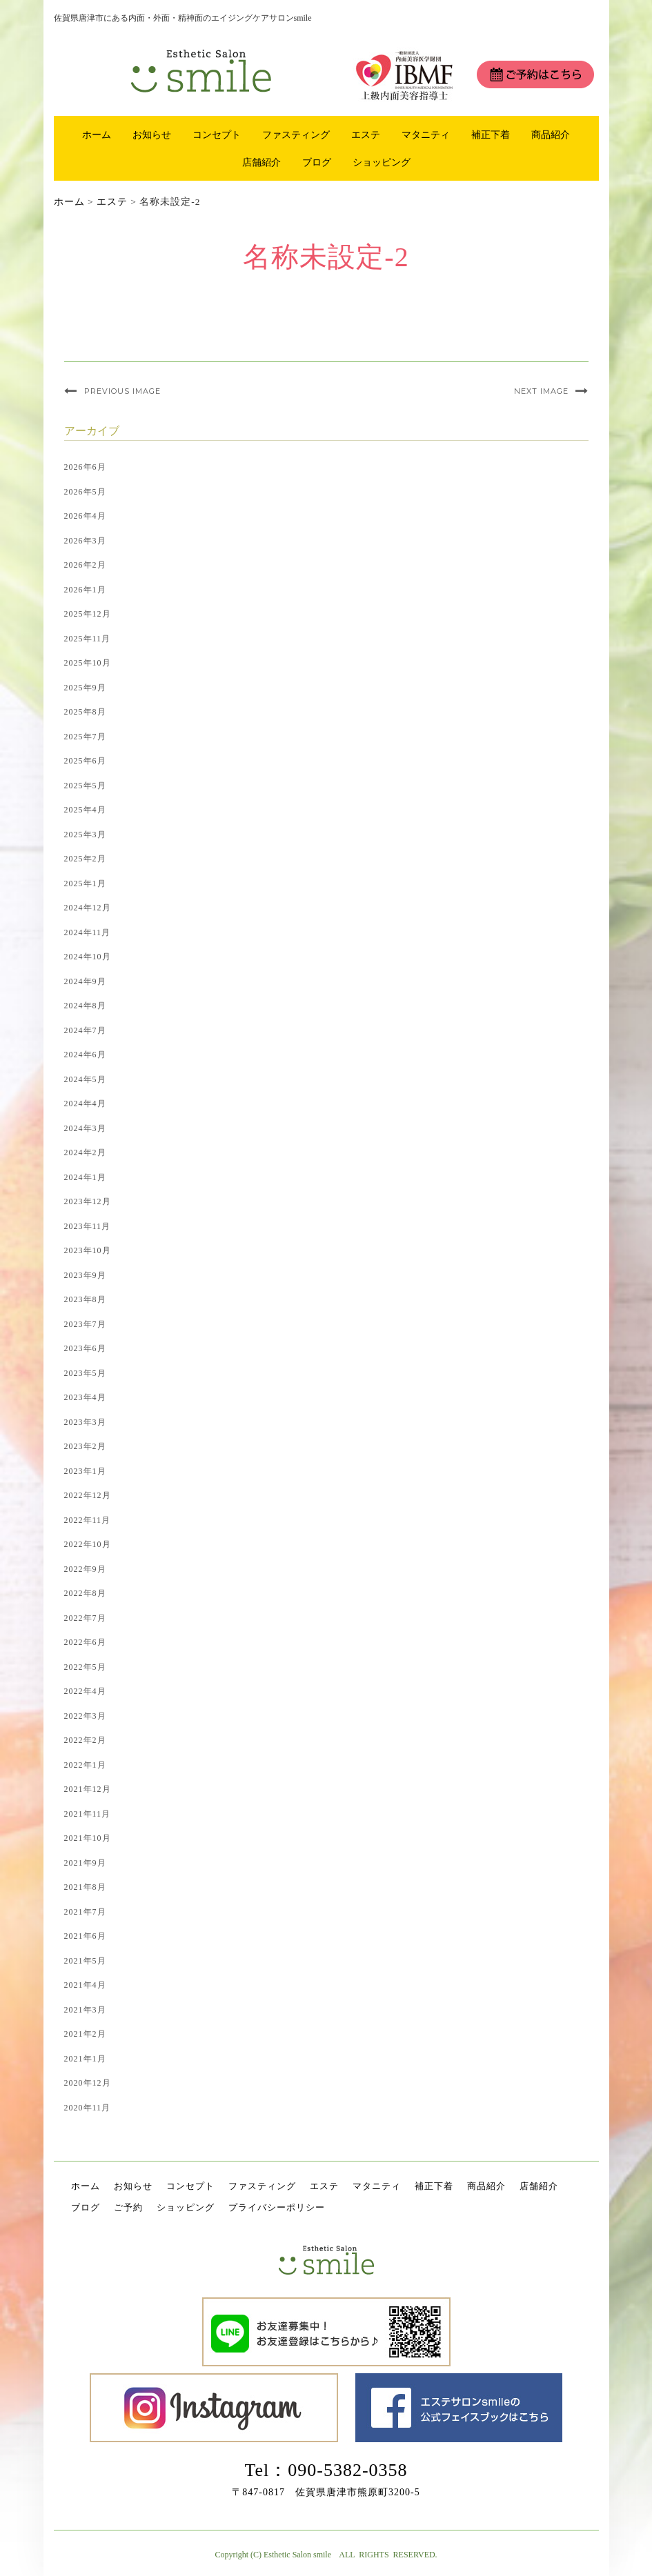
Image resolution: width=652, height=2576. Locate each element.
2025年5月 (85, 785)
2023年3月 (85, 1422)
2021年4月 (85, 1985)
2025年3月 (85, 834)
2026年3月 (85, 541)
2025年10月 (87, 663)
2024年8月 (85, 1005)
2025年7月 (85, 736)
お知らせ (151, 134)
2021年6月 (85, 1936)
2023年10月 (87, 1250)
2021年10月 (87, 1838)
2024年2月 (85, 1152)
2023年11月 (87, 1226)
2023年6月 (85, 1348)
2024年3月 (85, 1128)
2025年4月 (85, 810)
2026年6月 (85, 467)
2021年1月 (85, 2059)
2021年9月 (85, 1863)
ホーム (96, 134)
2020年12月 (87, 2083)
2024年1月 (85, 1177)
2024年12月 (87, 907)
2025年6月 (85, 761)
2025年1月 (85, 883)
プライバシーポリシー (276, 2207)
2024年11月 (87, 932)
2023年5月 (85, 1373)
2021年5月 (85, 1961)
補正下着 (490, 134)
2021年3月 (85, 2010)
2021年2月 (85, 2034)
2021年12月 (87, 1789)
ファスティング (296, 134)
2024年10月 (87, 956)
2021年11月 (87, 1814)
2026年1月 (85, 590)
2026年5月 (85, 492)
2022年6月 (85, 1642)
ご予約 (128, 2207)
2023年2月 (85, 1446)
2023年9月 (85, 1275)
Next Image (541, 391)
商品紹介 (550, 134)
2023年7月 (85, 1324)
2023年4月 (85, 1397)
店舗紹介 (261, 162)
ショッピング (382, 162)
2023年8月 (85, 1299)
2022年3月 (85, 1716)
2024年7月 (85, 1030)
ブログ (316, 162)
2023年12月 (87, 1201)
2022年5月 (85, 1667)
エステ (365, 134)
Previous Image (122, 391)
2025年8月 (85, 712)
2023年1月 (85, 1471)
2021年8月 (85, 1887)
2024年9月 (85, 981)
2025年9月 (85, 687)
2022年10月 (87, 1544)
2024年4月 (85, 1103)
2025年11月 (87, 638)
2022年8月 (85, 1593)
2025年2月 (85, 858)
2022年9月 (85, 1569)
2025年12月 (87, 614)
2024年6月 (85, 1054)
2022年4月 (85, 1691)
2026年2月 (85, 565)
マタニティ (426, 134)
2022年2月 (85, 1740)
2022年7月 (85, 1618)
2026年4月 (85, 516)
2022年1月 (85, 1765)
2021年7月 (85, 1912)
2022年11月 (87, 1520)
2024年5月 (85, 1079)
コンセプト (216, 134)
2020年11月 (87, 2108)
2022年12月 (87, 1495)
